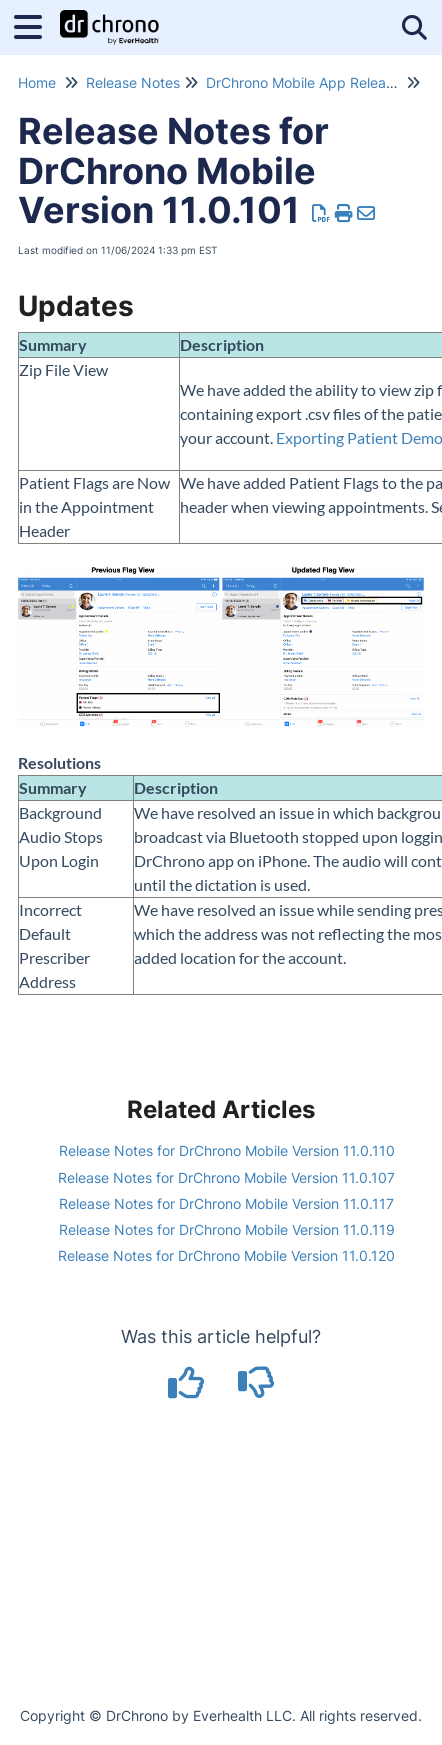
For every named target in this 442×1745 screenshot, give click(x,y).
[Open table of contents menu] (35, 24)
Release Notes (133, 82)
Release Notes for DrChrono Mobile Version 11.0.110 (227, 1150)
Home (37, 82)
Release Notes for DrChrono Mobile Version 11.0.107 (226, 1177)
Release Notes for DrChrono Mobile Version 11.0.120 (226, 1255)
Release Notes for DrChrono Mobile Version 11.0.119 (227, 1229)
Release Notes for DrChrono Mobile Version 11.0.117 (226, 1203)
